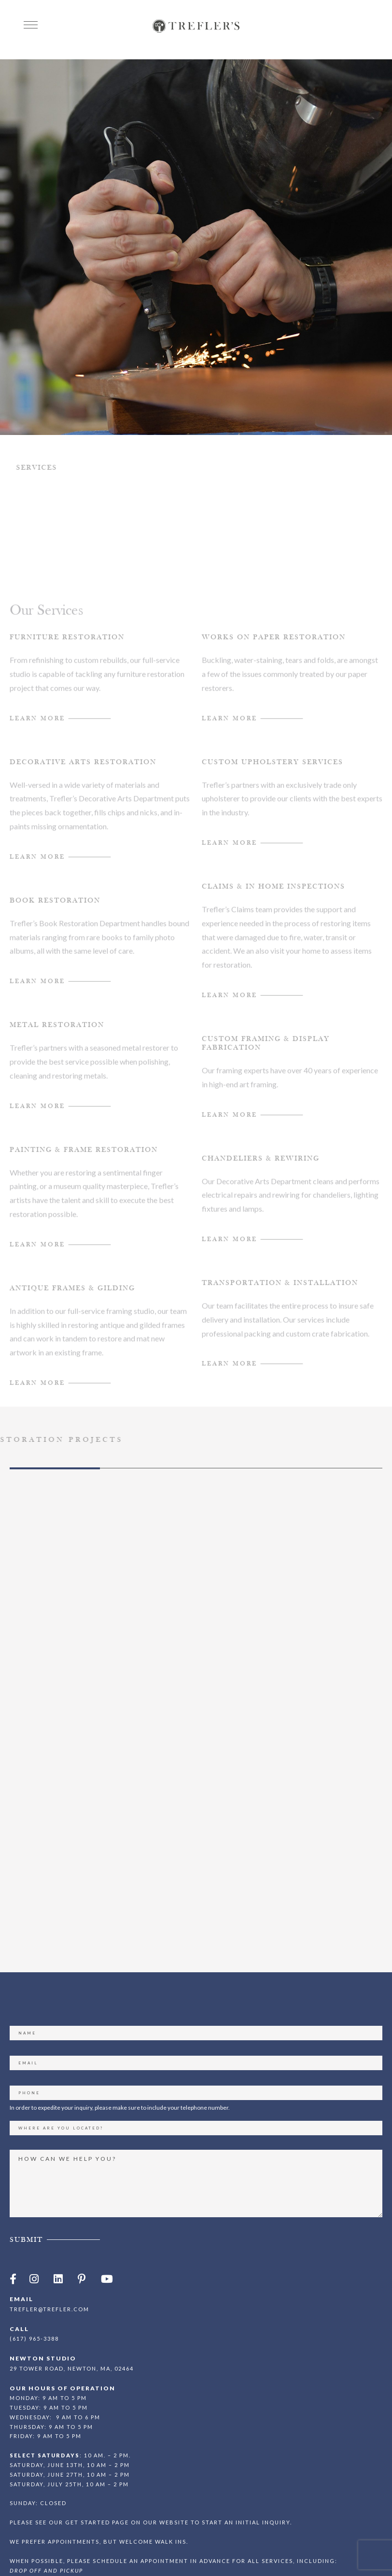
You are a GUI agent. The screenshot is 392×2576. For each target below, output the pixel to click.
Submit (26, 2190)
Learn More (37, 737)
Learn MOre (37, 875)
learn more (229, 1014)
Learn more (37, 1402)
